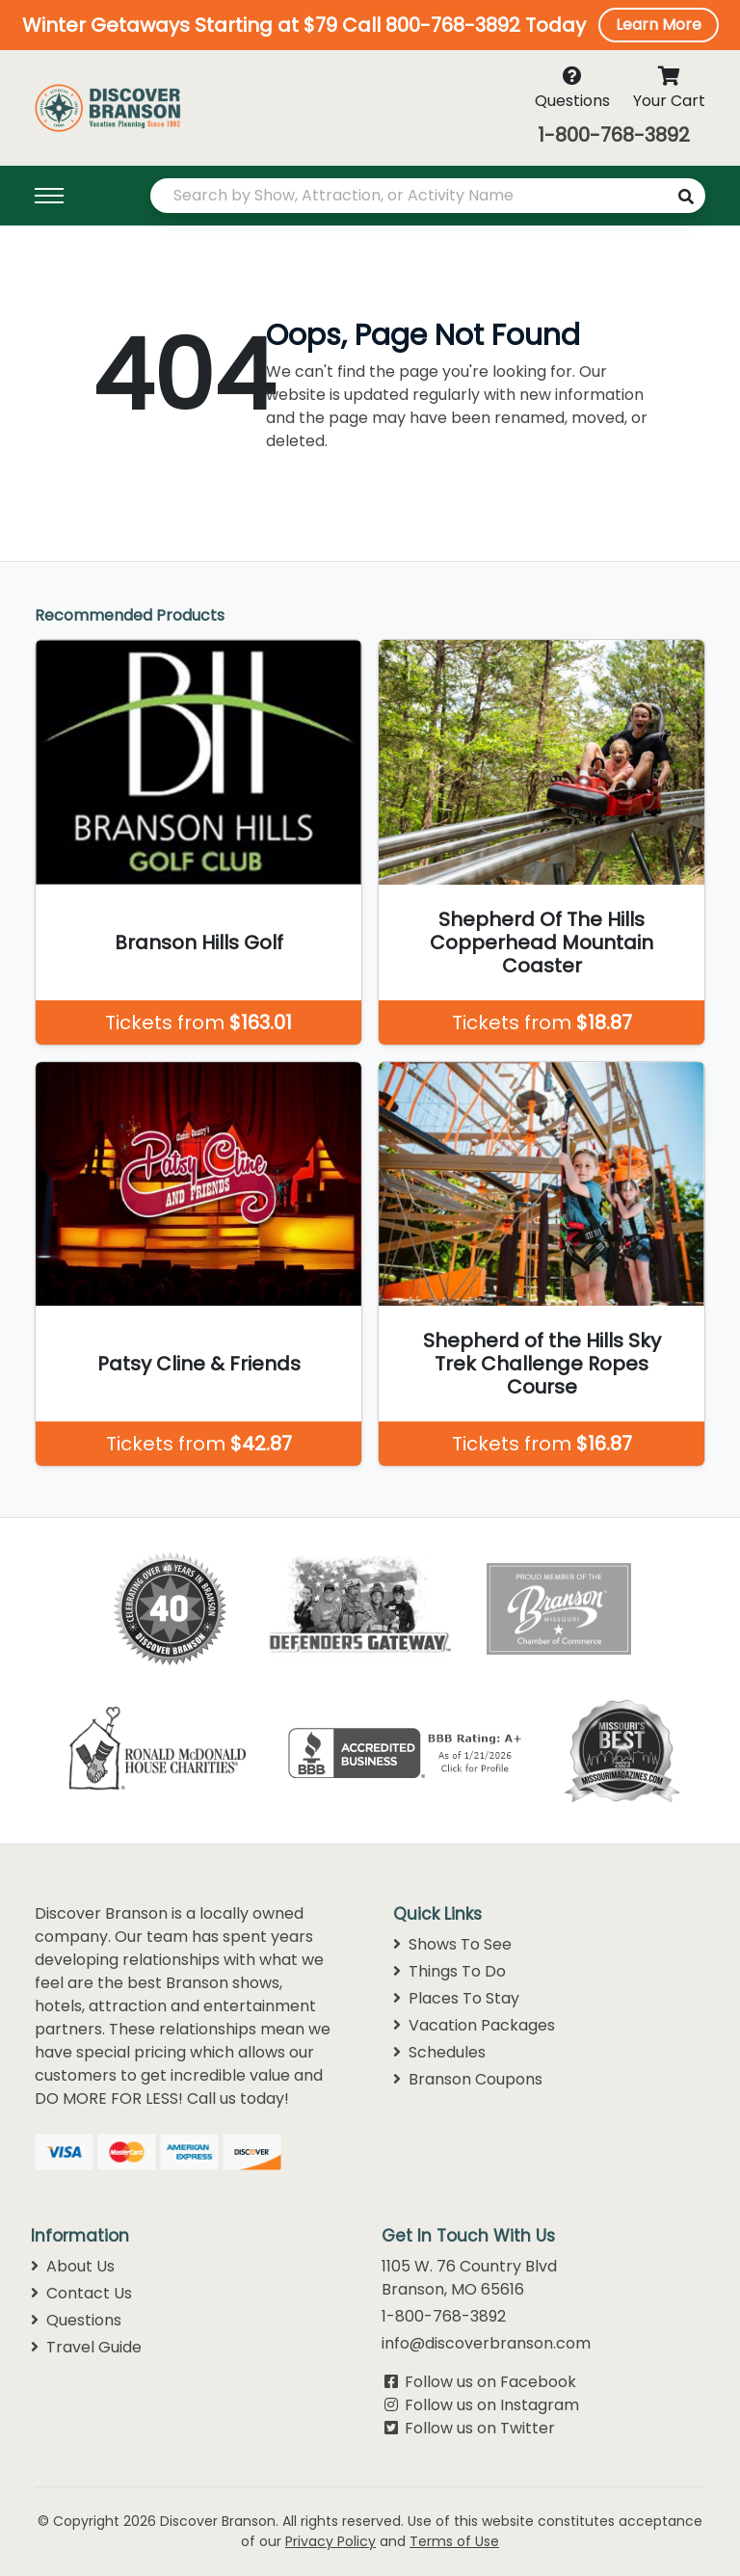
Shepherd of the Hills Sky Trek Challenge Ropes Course (542, 1363)
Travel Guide (86, 2347)
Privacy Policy (330, 2541)
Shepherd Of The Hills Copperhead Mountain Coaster (541, 942)
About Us (73, 2266)
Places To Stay (456, 1998)
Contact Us (81, 2293)
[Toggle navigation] (81, 195)
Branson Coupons (467, 2079)
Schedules (439, 2052)
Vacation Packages (474, 2025)
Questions (76, 2320)
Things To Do (449, 1971)
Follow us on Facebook (490, 2382)
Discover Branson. (219, 2521)
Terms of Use (454, 2541)
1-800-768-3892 (614, 134)
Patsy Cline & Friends (199, 1363)
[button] (370, 25)
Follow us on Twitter (480, 2428)
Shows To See (452, 1944)
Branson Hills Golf (199, 942)
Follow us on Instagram (492, 2405)
